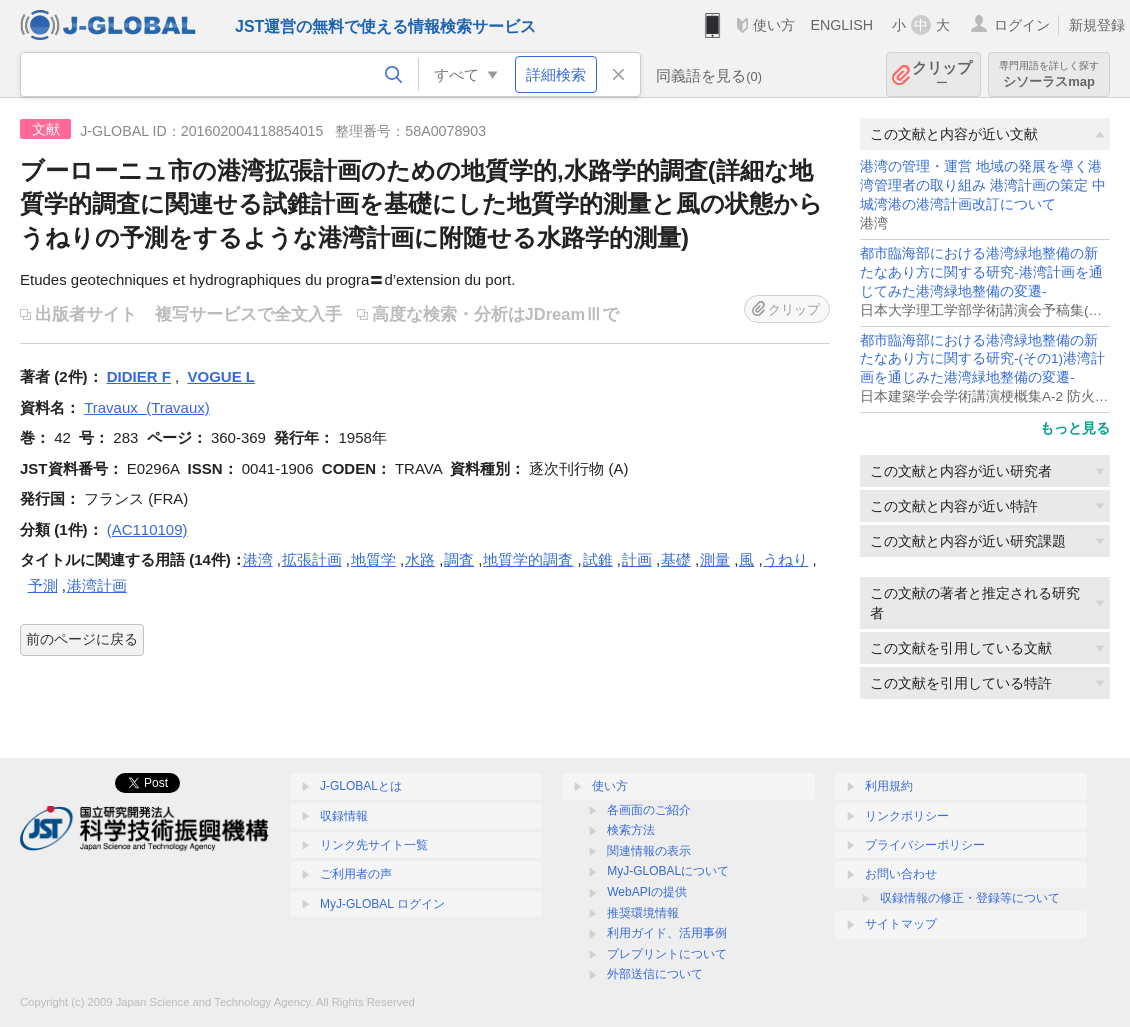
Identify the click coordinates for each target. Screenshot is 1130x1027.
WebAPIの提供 (647, 892)
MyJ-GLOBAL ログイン (382, 904)
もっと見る (1075, 428)
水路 (420, 559)
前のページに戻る (82, 639)
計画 (637, 559)
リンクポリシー (907, 816)
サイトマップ (901, 924)
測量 (715, 559)
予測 (43, 585)
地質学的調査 (528, 559)
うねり (785, 559)
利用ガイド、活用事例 (667, 933)
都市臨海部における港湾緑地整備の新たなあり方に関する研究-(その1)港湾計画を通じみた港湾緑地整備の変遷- (982, 359)
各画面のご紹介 (649, 810)
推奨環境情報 (643, 913)
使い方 (774, 25)
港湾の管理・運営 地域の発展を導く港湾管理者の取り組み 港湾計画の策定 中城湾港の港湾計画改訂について (983, 185)
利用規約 (889, 786)
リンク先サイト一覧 (374, 845)
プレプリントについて (667, 954)
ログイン (1022, 25)
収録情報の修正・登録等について (970, 898)
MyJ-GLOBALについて (668, 871)
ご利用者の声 (356, 874)
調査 (459, 559)
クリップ (942, 74)
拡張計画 (312, 559)
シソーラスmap (1049, 74)
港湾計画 (97, 585)
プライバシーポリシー (925, 845)
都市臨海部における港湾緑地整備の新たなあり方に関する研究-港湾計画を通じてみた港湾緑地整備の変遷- (981, 272)
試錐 (598, 559)
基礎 (676, 559)
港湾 (258, 559)
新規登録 (1097, 25)
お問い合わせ (901, 874)
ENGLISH (841, 25)
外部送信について (655, 974)
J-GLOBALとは (361, 786)
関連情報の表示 (649, 851)
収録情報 (344, 816)
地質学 (373, 559)
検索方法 (631, 830)
